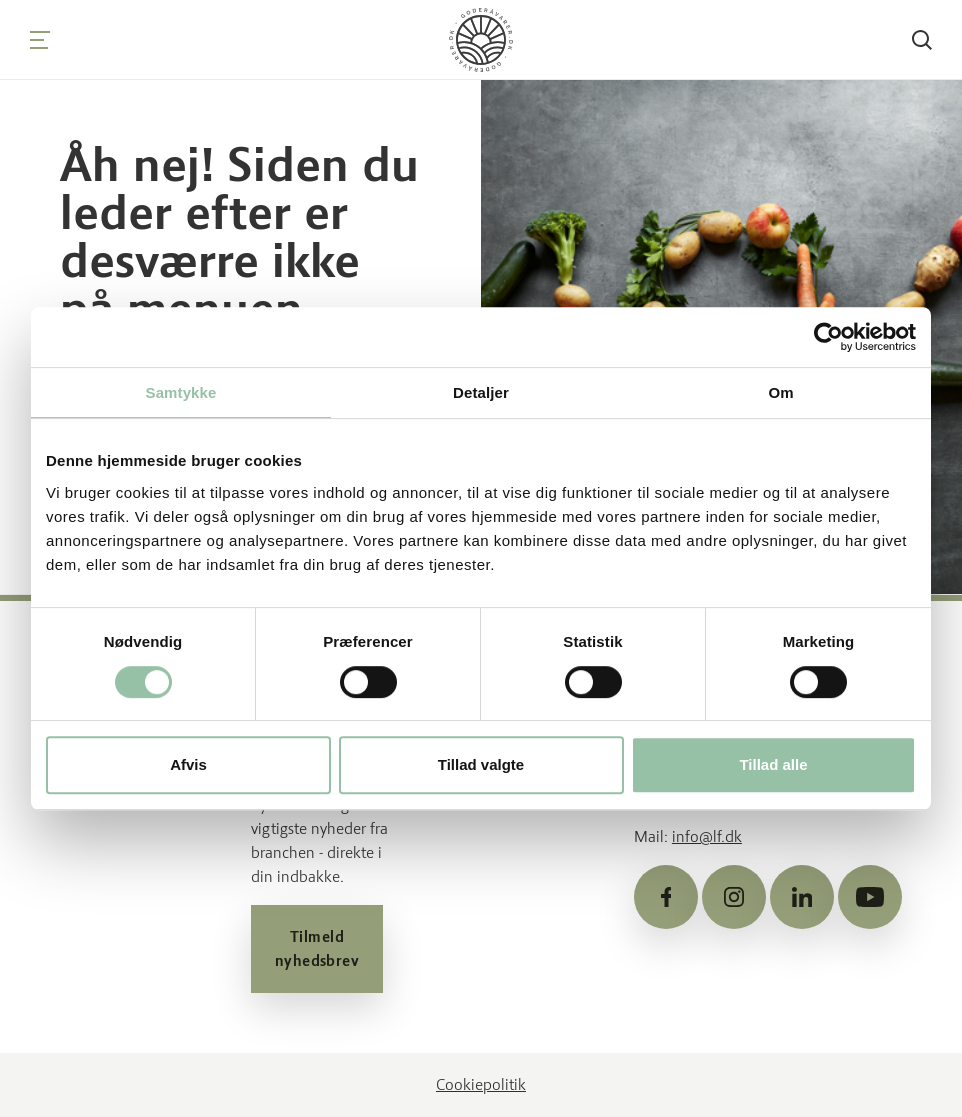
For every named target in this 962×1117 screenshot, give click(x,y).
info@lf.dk (707, 836)
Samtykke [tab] (181, 392)
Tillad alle (773, 764)
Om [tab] (780, 392)
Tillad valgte (481, 764)
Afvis (188, 764)
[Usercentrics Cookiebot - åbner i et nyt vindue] (828, 337)
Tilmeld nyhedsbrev (317, 949)
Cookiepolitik (481, 1084)
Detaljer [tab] (481, 392)
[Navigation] (40, 40)
